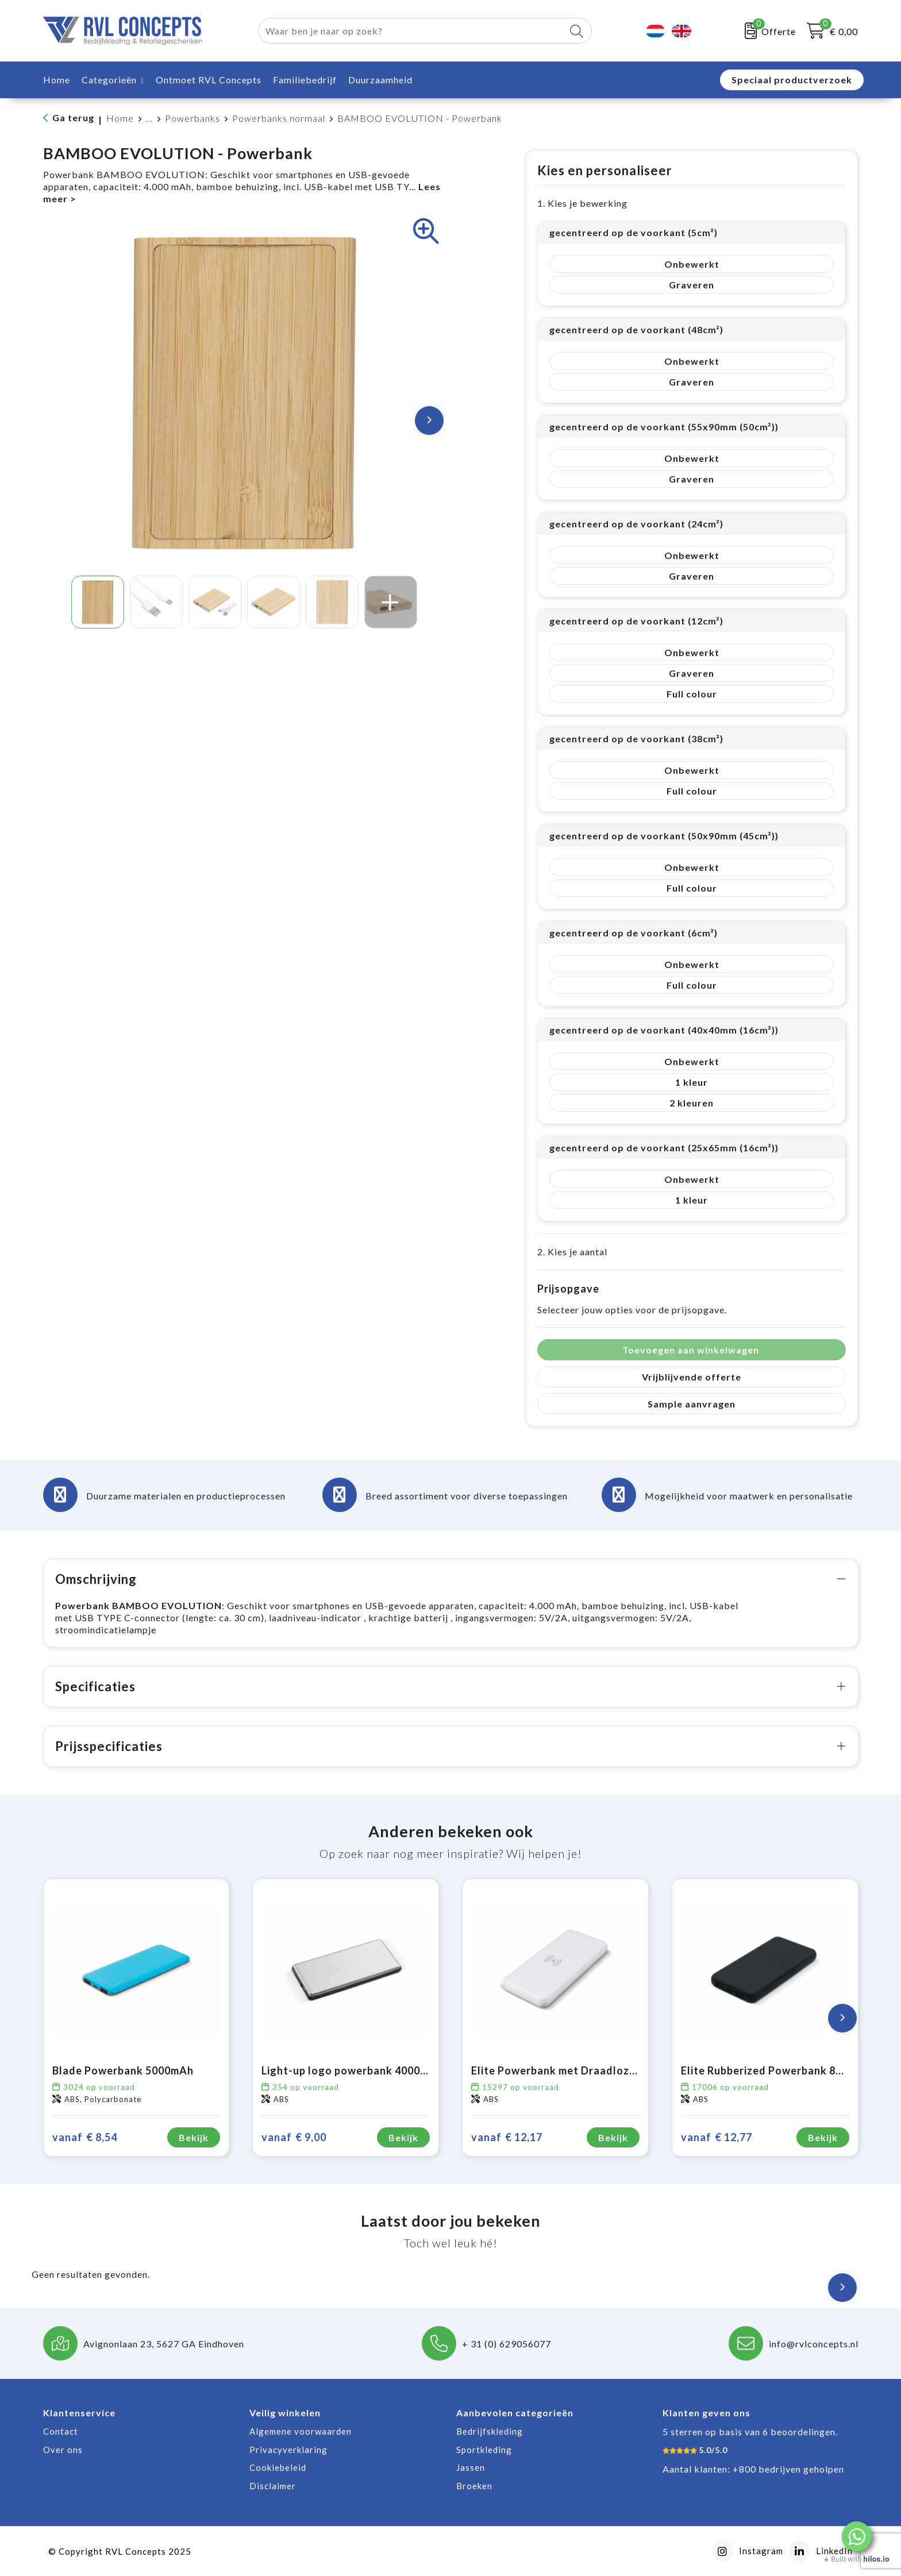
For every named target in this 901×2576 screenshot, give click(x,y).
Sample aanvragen (692, 1403)
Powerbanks (192, 118)
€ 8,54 (84, 2137)
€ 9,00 (293, 2137)
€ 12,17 (506, 2137)
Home (120, 118)
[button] (857, 2536)
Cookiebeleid (277, 2467)
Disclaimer (272, 2486)
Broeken (474, 2486)
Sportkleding (484, 2449)
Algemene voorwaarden (300, 2431)
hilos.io (877, 2559)
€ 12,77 (716, 2137)
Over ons (63, 2449)
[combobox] (411, 31)
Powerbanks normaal (278, 118)
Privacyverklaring (288, 2449)
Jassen (470, 2467)
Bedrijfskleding (489, 2431)
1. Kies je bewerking (582, 203)
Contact (60, 2431)
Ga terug (73, 117)
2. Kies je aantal (572, 1251)
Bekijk (194, 2137)
